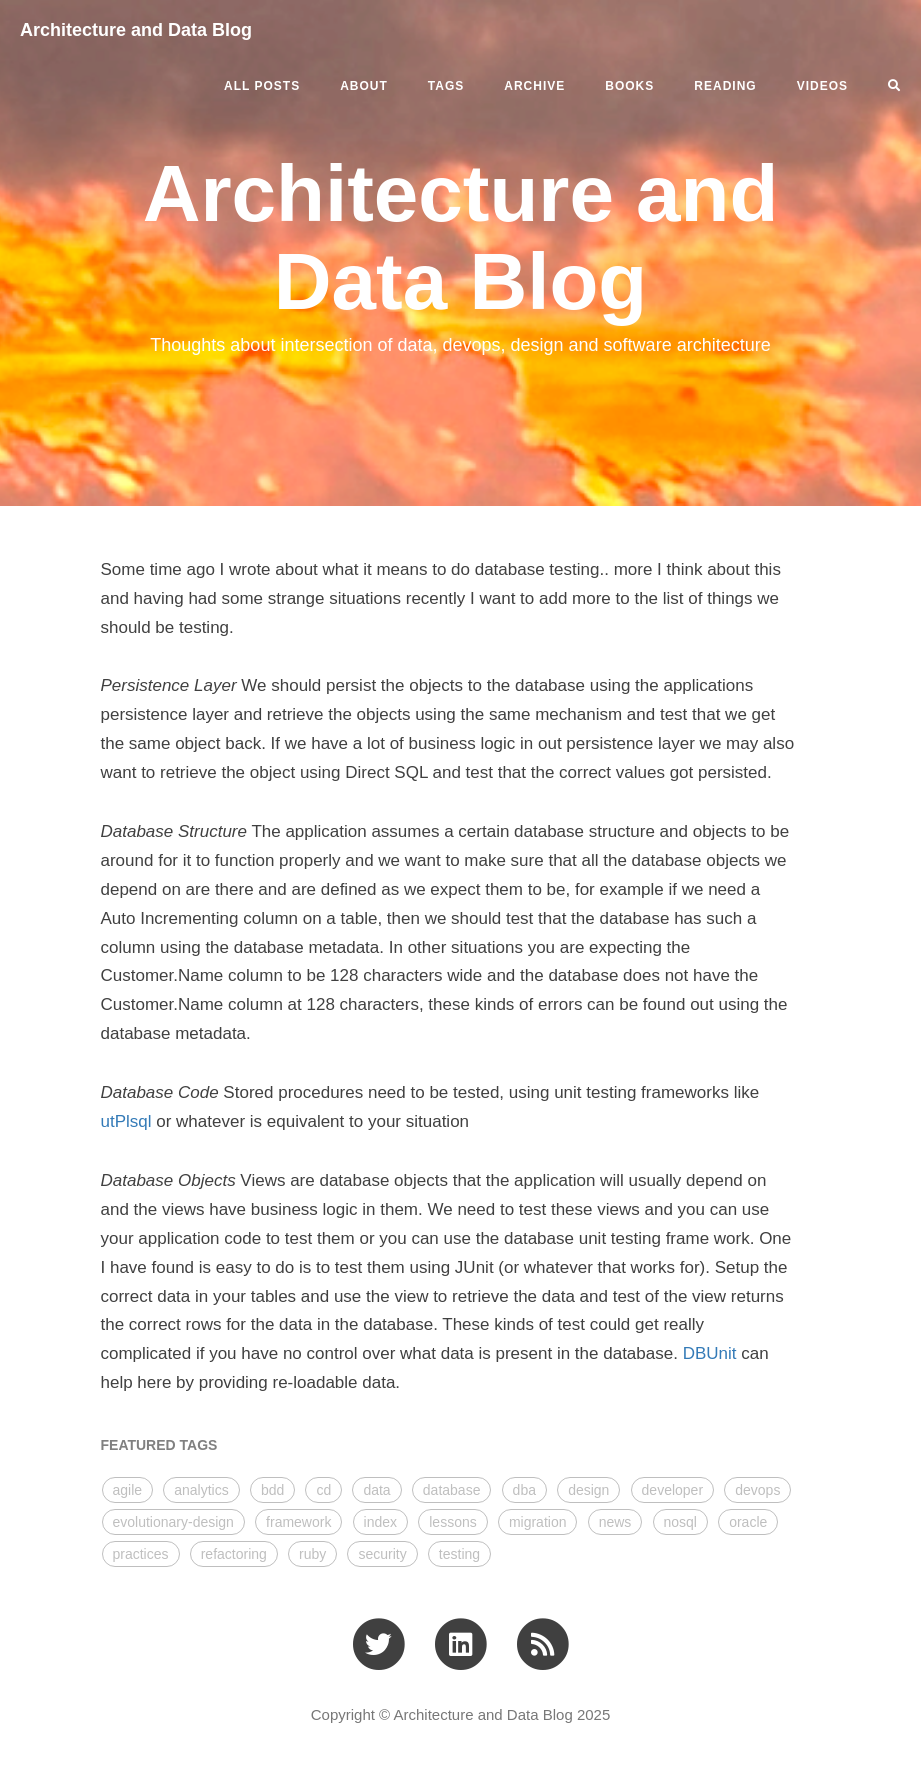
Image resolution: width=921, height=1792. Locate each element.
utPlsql (126, 1121)
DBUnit (710, 1353)
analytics (201, 1490)
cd (323, 1490)
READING (725, 86)
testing (459, 1554)
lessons (452, 1522)
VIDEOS (822, 86)
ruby (312, 1554)
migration (538, 1522)
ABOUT (364, 86)
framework (298, 1522)
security (382, 1554)
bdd (272, 1490)
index (380, 1522)
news (615, 1522)
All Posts (262, 86)
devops (757, 1490)
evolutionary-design (173, 1522)
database (452, 1490)
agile (128, 1490)
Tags (446, 86)
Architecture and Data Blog (136, 30)
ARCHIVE (534, 86)
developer (673, 1490)
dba (524, 1490)
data (376, 1490)
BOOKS (629, 86)
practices (141, 1554)
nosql (680, 1522)
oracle (748, 1522)
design (588, 1490)
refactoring (234, 1554)
